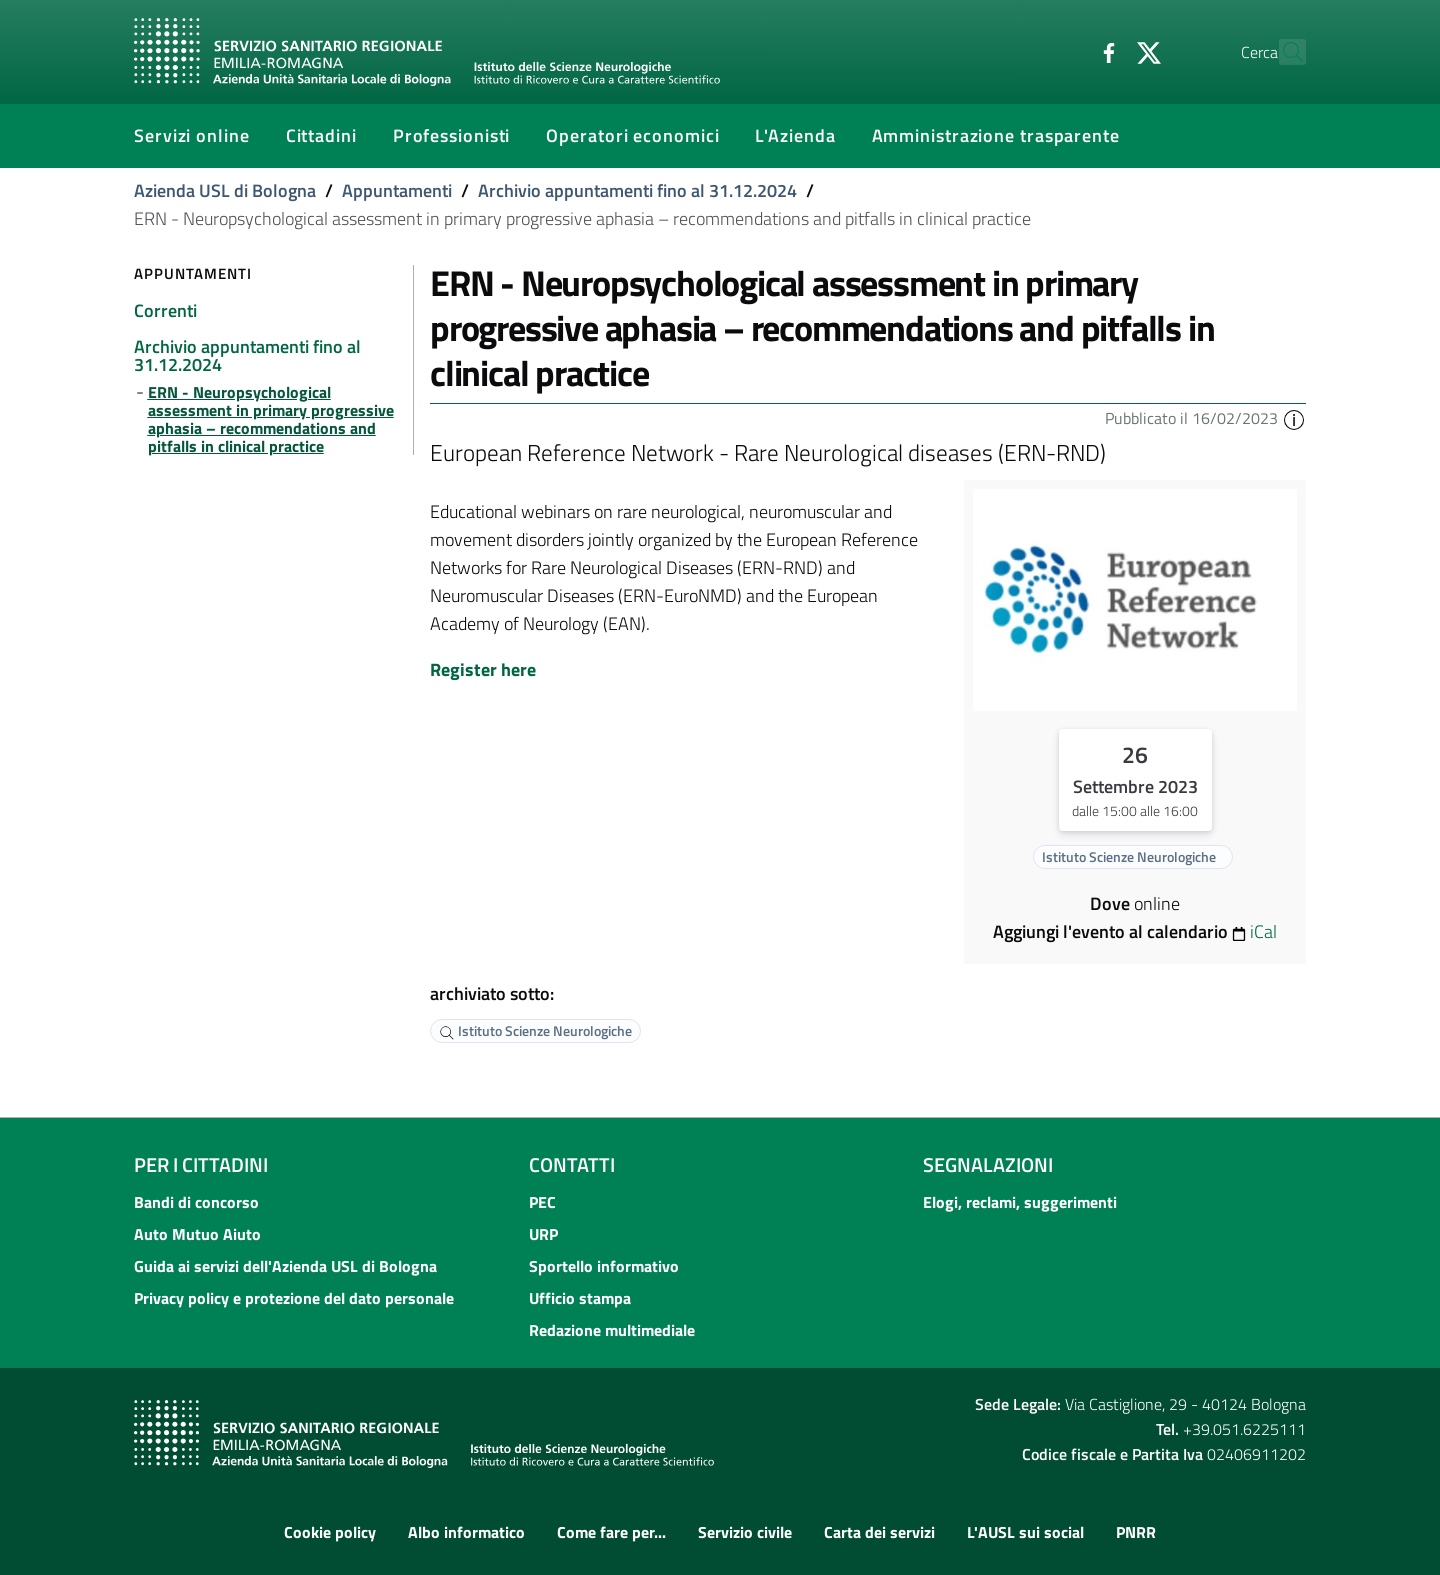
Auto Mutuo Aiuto (197, 1234)
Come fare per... (611, 1532)
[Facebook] (1065, 51)
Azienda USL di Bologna (225, 190)
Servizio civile (745, 1532)
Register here (483, 669)
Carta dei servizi (879, 1532)
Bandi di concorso (196, 1202)
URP (543, 1234)
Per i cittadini (201, 1164)
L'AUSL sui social (1025, 1532)
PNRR (1136, 1532)
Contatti (572, 1164)
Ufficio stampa (580, 1298)
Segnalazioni (988, 1164)
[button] (1294, 418)
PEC (542, 1202)
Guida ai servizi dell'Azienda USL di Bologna (285, 1266)
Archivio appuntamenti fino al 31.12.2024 (637, 190)
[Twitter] (1105, 51)
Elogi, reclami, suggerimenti (1020, 1202)
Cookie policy (330, 1532)
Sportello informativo (604, 1266)
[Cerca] (1282, 52)
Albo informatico (466, 1532)
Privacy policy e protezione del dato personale (294, 1298)
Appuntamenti (397, 190)
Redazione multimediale (612, 1330)
